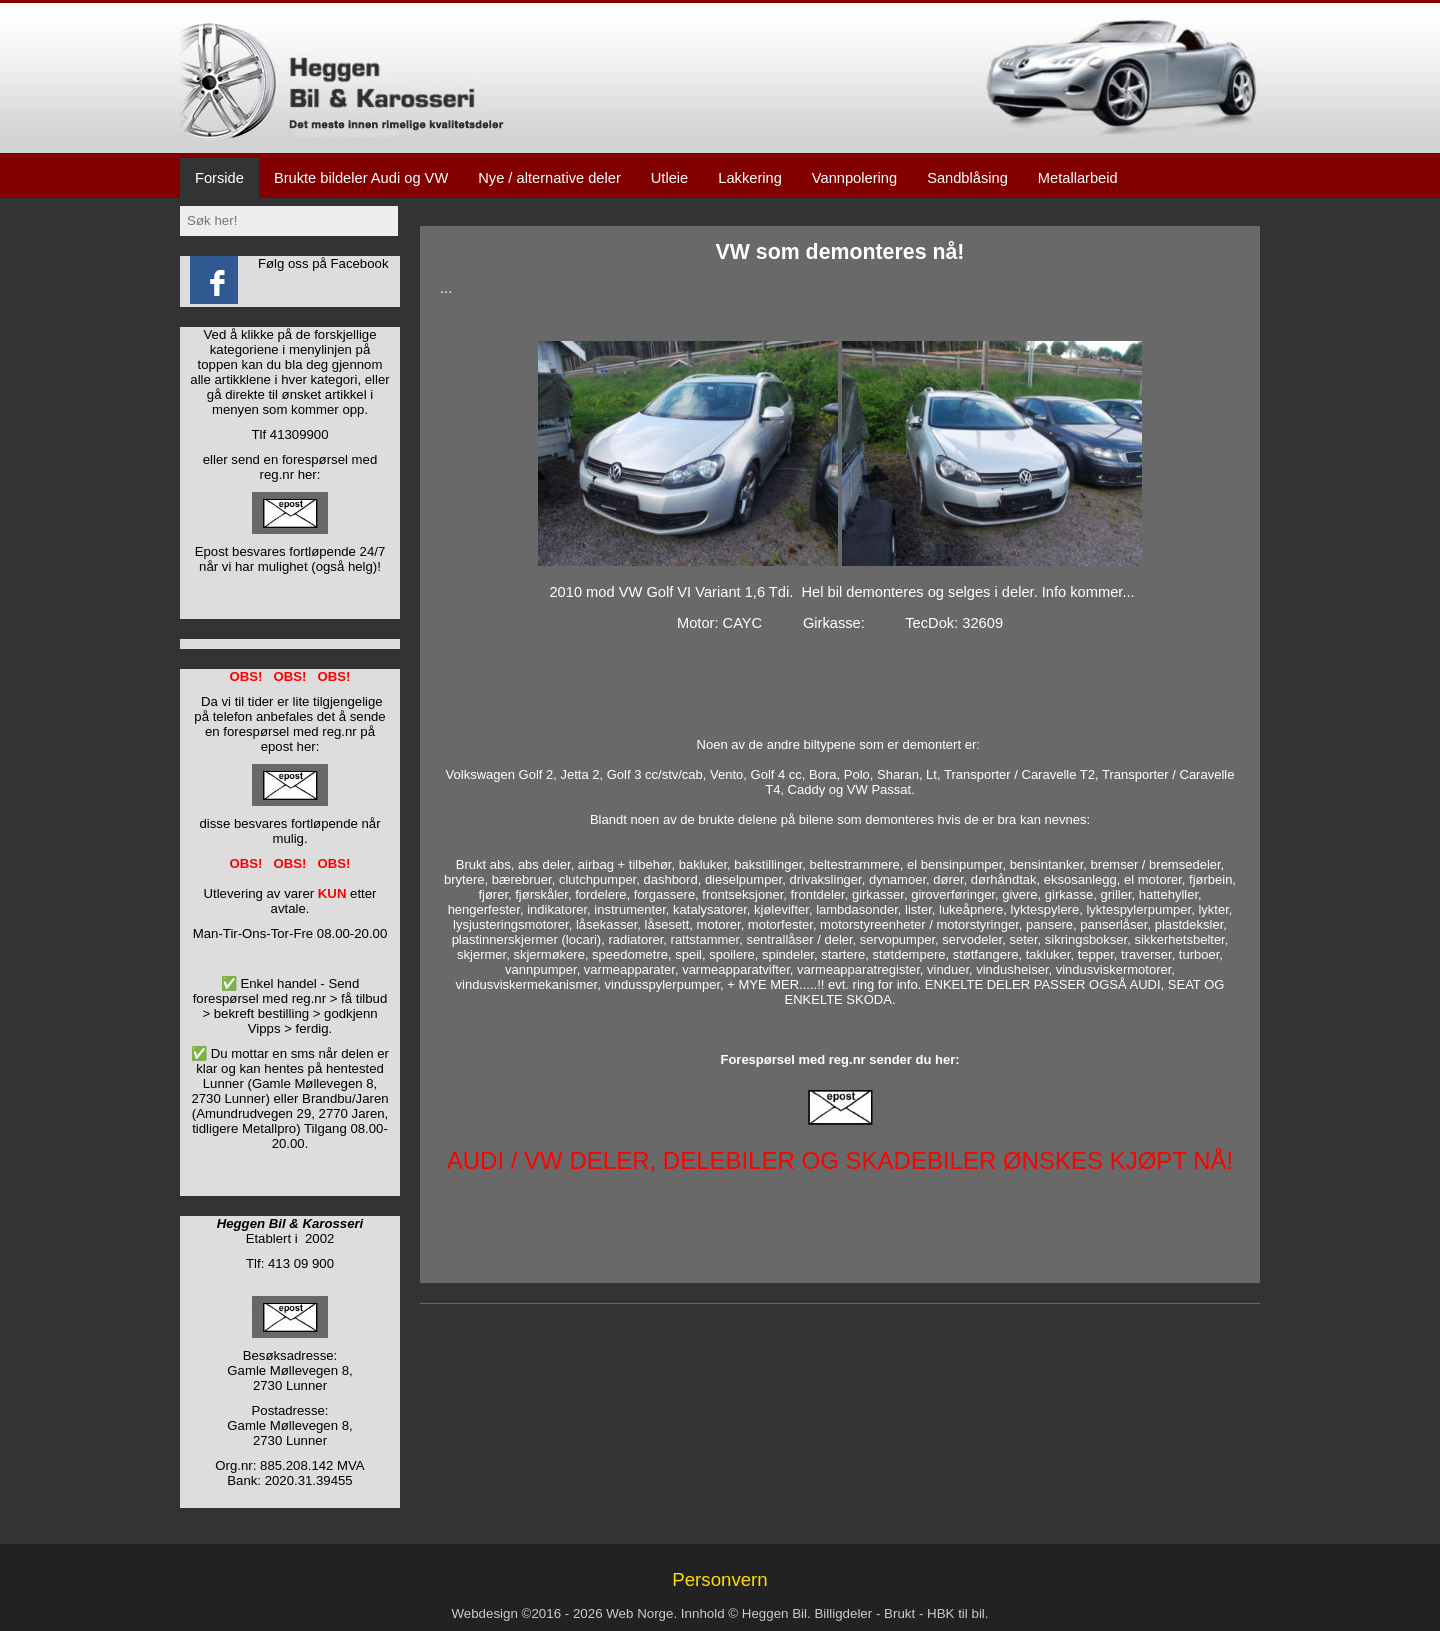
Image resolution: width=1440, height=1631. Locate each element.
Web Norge (639, 1613)
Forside (219, 178)
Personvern (719, 1579)
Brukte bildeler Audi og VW (361, 178)
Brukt (899, 1613)
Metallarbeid (1078, 178)
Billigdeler (843, 1613)
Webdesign (484, 1613)
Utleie (669, 178)
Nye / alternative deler (549, 178)
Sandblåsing (967, 178)
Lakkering (750, 178)
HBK (940, 1613)
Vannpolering (854, 178)
